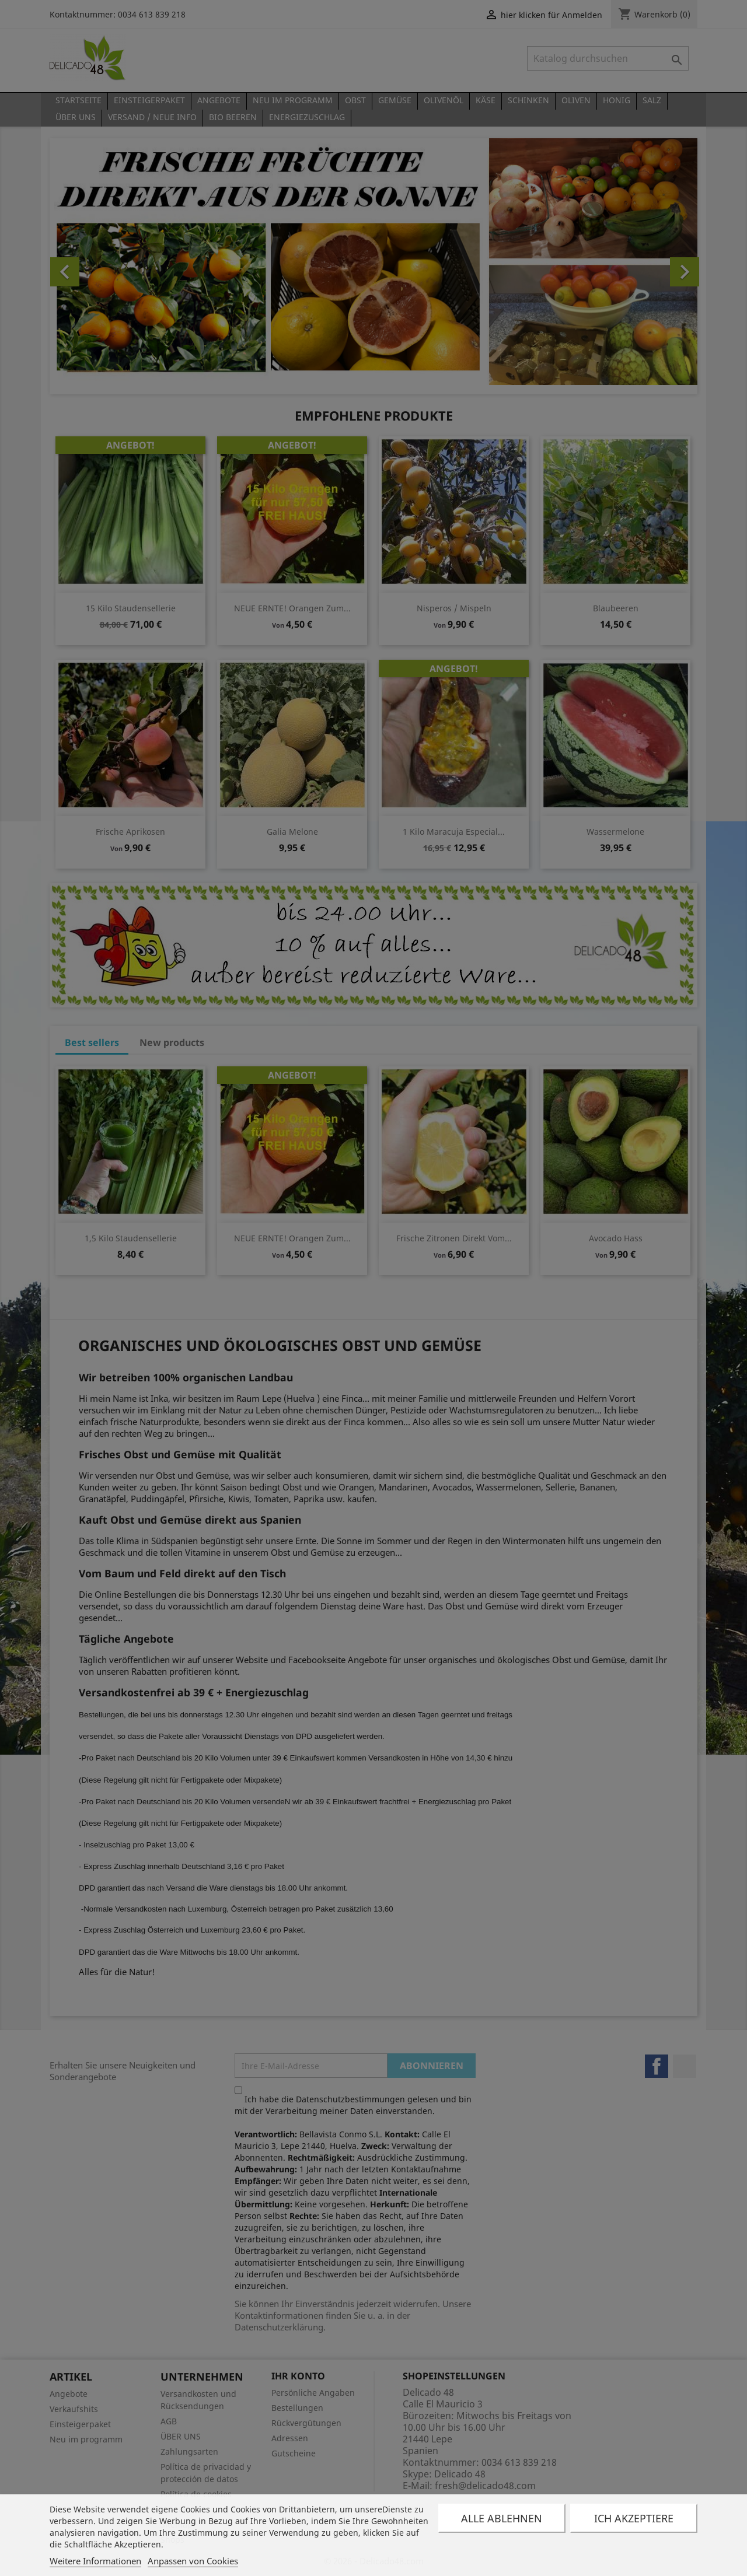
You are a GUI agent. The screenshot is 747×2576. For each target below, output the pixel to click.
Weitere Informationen (95, 2561)
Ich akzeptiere (633, 2518)
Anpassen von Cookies (193, 2561)
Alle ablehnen (501, 2518)
